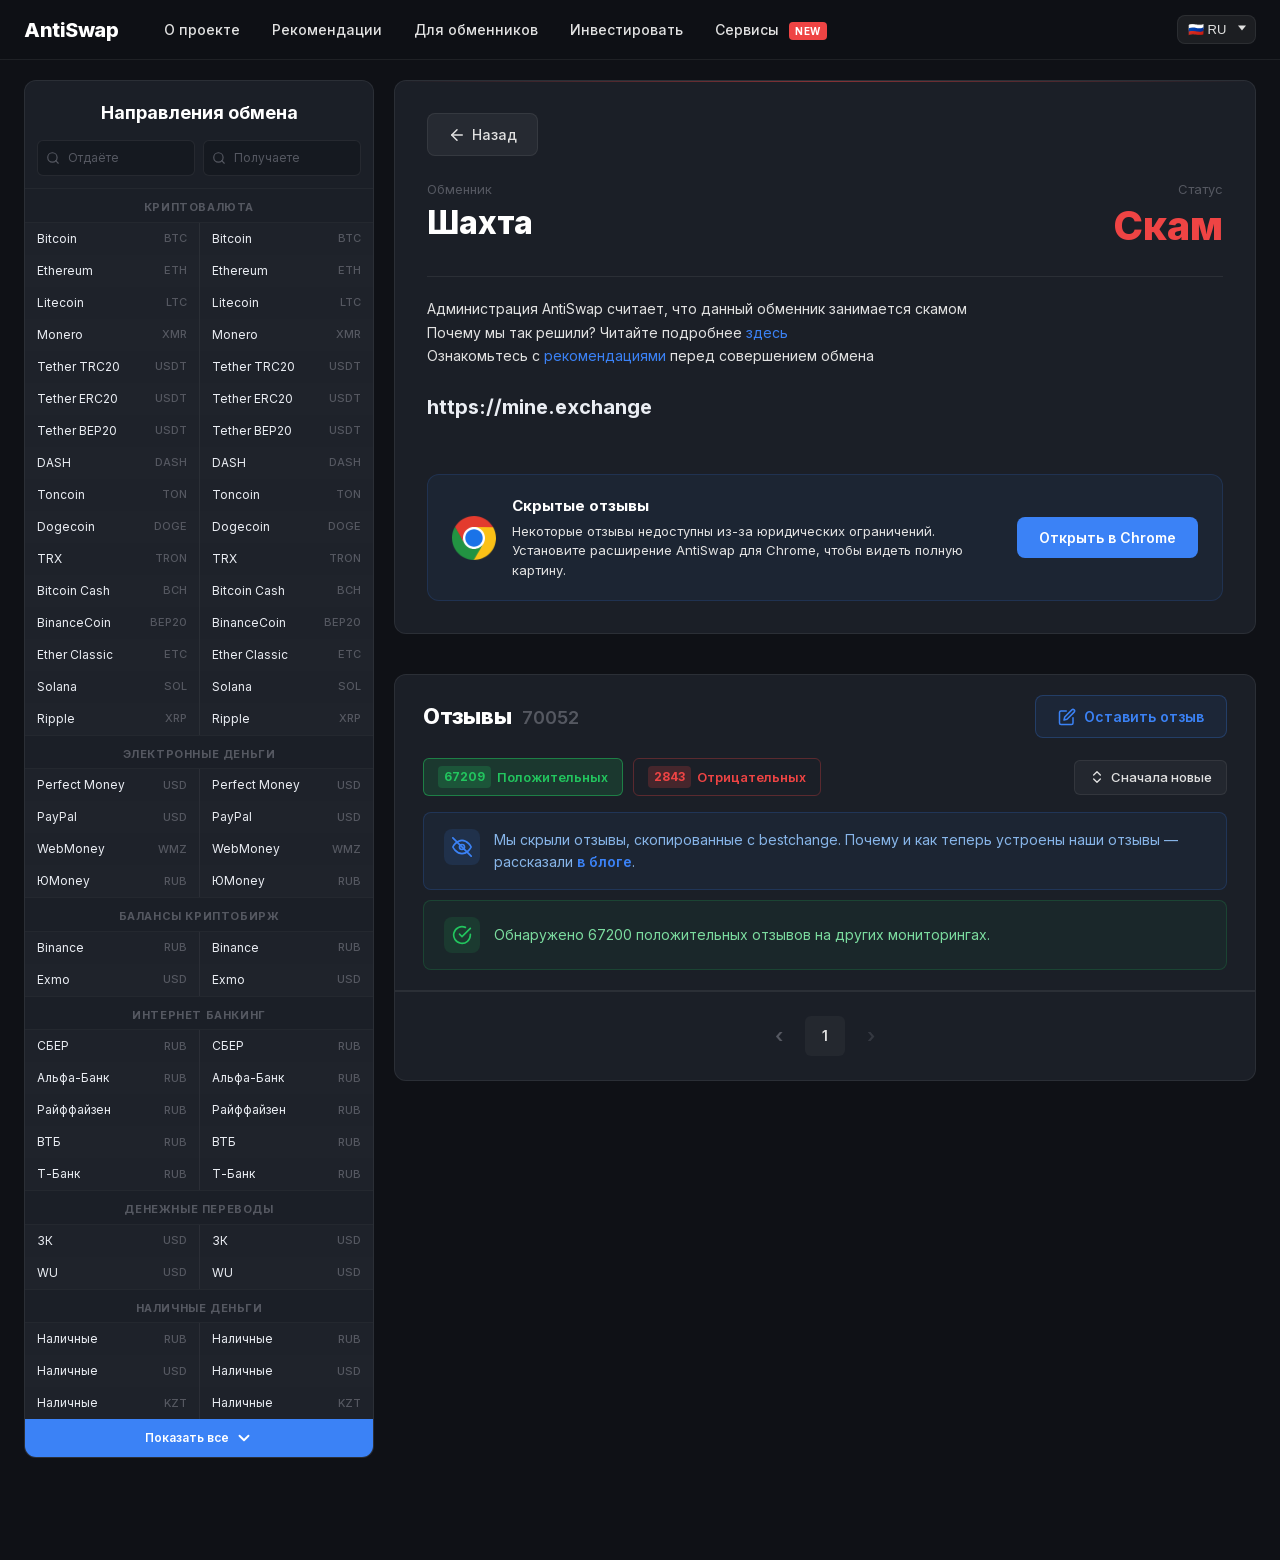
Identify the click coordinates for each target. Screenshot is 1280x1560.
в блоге (604, 861)
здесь (767, 332)
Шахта (480, 222)
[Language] (1216, 29)
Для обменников (476, 29)
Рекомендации (327, 29)
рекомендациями (605, 355)
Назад (482, 135)
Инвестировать (626, 29)
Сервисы (771, 30)
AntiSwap (71, 30)
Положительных (523, 777)
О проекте (202, 29)
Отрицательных (727, 777)
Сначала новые (1150, 777)
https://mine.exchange (539, 407)
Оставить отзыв (1131, 717)
